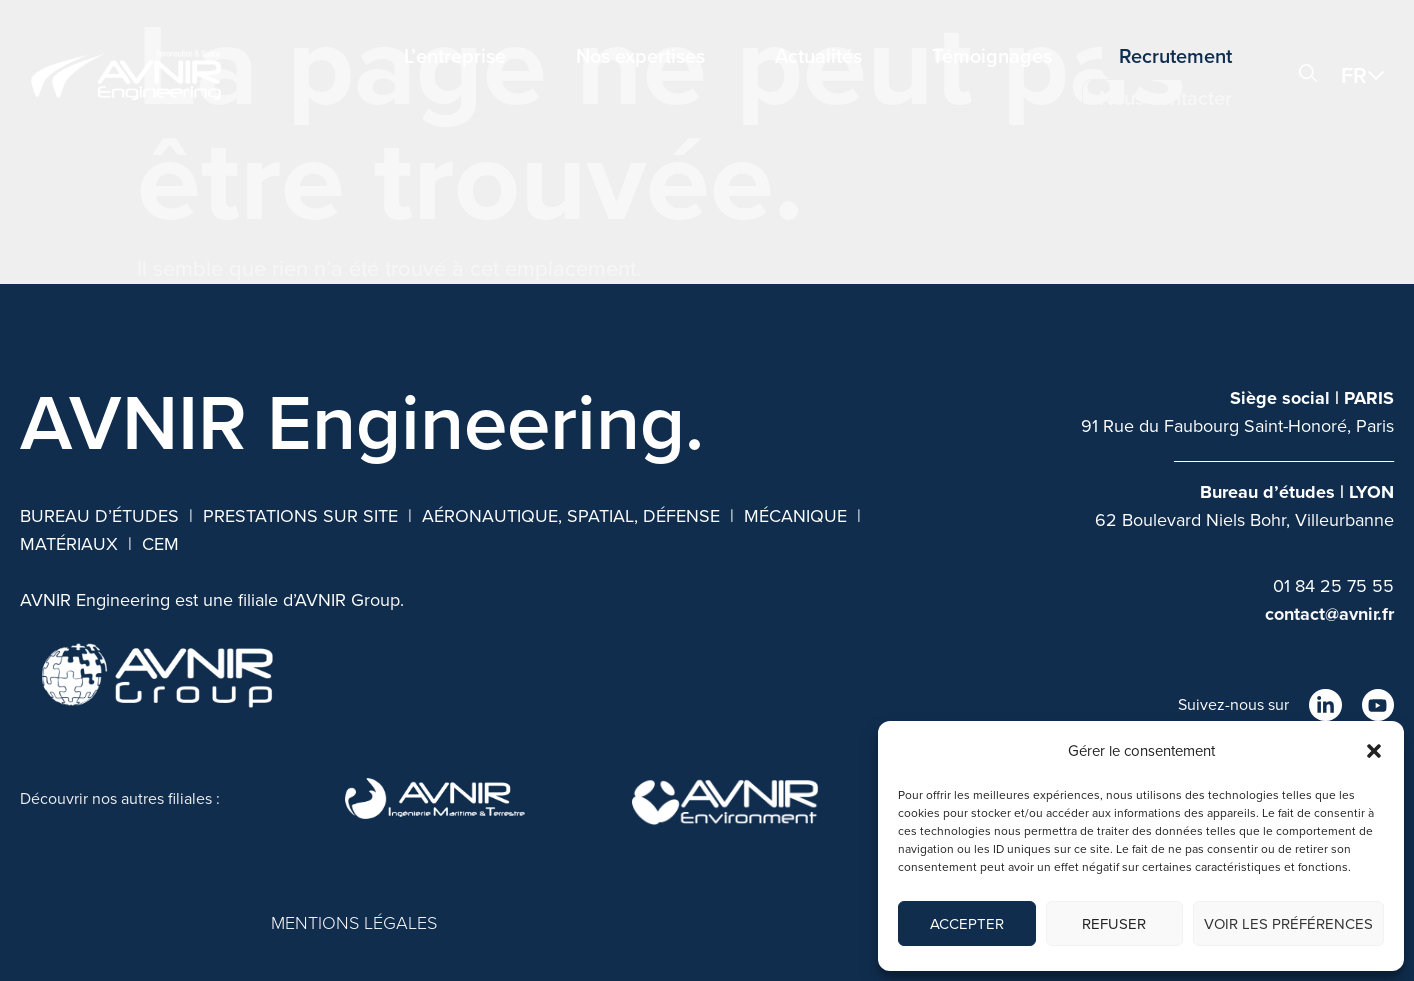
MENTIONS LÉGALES (354, 923)
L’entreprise (455, 56)
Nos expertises (640, 56)
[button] (1374, 751)
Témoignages (992, 56)
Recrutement (1175, 56)
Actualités (818, 56)
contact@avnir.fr (1329, 614)
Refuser (1114, 924)
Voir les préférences (1288, 924)
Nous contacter (1165, 98)
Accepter (967, 924)
